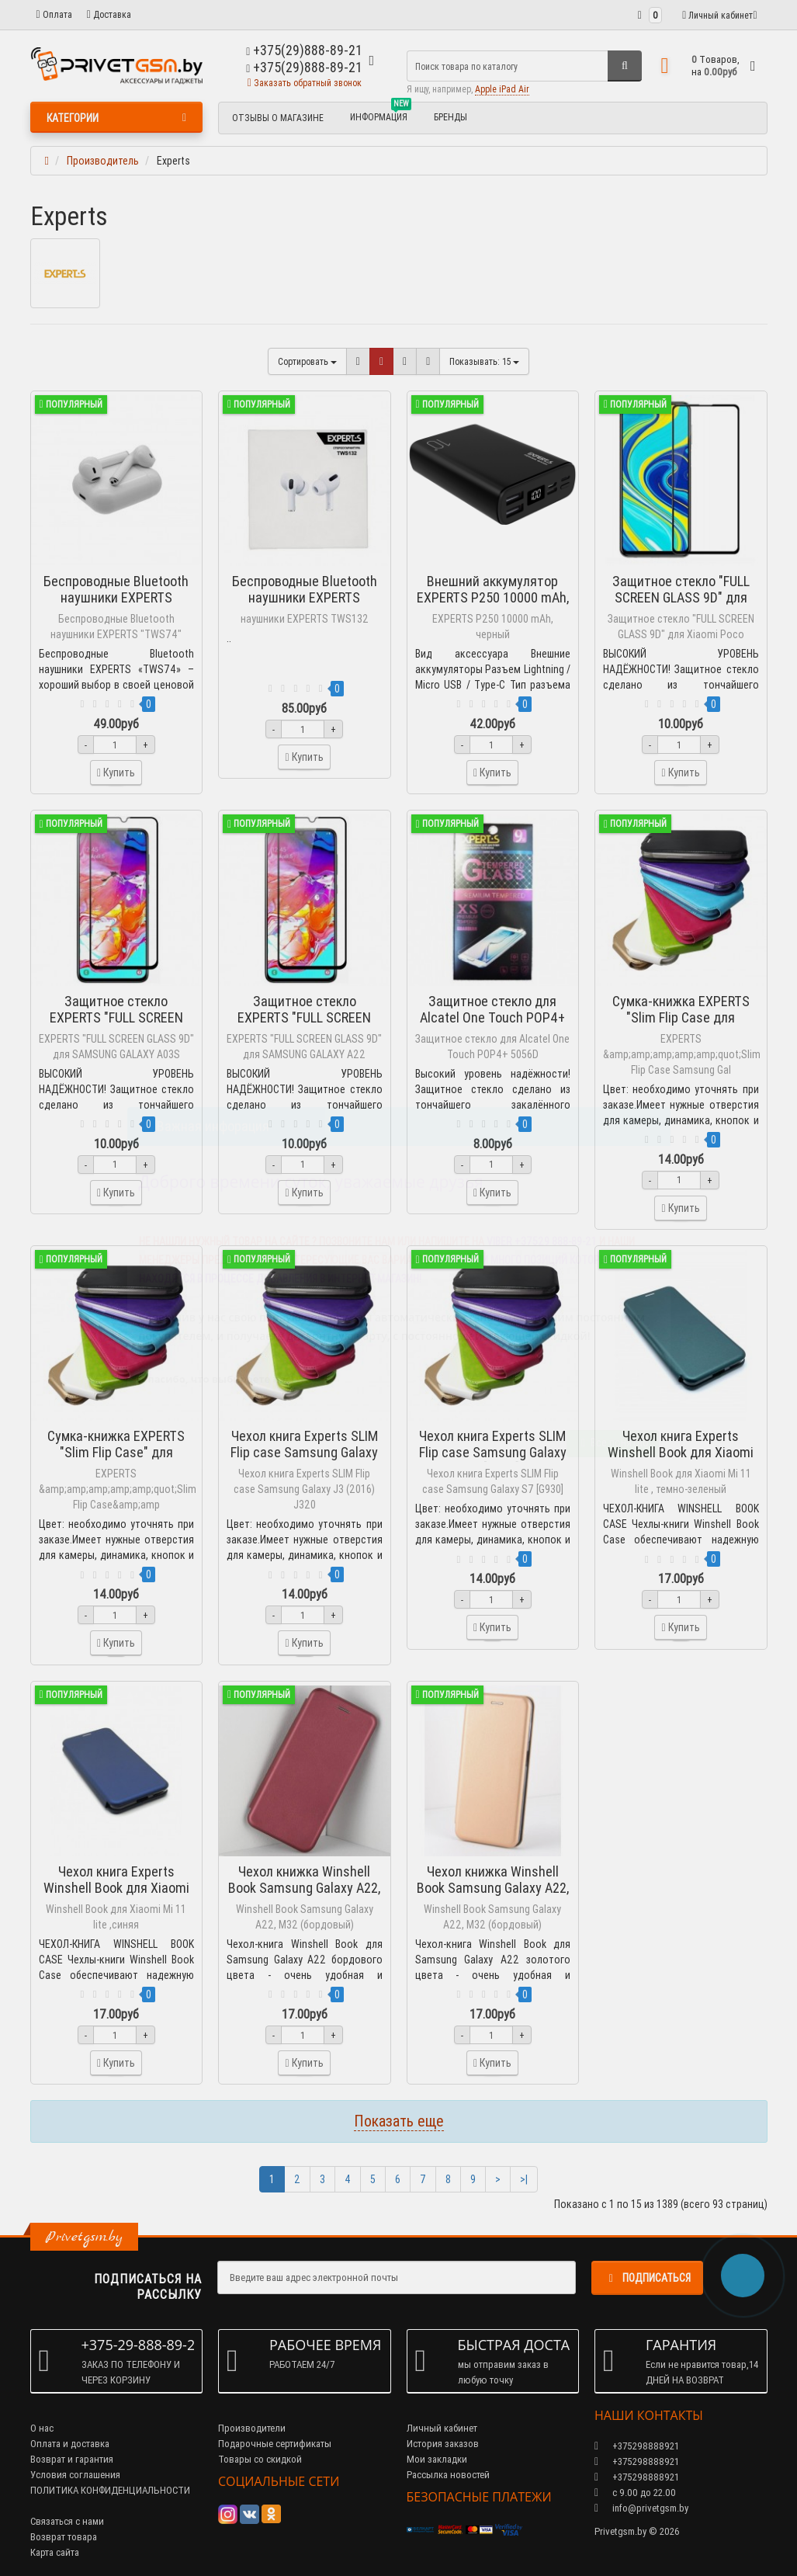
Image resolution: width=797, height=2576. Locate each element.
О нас (42, 2428)
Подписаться (647, 2278)
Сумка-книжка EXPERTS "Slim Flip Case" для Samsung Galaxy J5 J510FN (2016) (116, 1460)
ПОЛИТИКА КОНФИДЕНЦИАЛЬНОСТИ (110, 2490)
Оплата (54, 14)
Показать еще (399, 2120)
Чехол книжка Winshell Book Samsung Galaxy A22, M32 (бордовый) (304, 1888)
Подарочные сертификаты (274, 2443)
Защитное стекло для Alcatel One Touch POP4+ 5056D (492, 1017)
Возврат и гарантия (71, 2459)
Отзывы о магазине (278, 117)
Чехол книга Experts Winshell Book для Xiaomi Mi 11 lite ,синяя (116, 1888)
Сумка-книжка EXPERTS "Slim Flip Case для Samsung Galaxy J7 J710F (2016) (681, 1025)
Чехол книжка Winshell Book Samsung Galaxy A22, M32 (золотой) (493, 1888)
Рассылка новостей (448, 2474)
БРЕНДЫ (450, 117)
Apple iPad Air (502, 89)
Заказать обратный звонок (305, 83)
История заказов (443, 2443)
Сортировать (307, 361)
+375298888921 (636, 2461)
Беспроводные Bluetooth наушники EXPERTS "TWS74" (116, 597)
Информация (380, 115)
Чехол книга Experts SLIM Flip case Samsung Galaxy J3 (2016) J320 (304, 1452)
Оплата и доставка (69, 2443)
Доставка (109, 14)
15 (484, 361)
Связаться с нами (67, 2521)
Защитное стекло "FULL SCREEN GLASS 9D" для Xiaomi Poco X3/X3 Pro (681, 597)
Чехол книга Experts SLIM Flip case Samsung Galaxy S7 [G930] (493, 1452)
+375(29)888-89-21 (304, 67)
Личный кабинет (442, 2428)
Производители (252, 2428)
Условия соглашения (75, 2474)
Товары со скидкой (260, 2459)
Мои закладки (437, 2459)
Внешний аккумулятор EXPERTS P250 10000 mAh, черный (493, 597)
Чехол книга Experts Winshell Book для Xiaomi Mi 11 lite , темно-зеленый (681, 1452)
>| (524, 2179)
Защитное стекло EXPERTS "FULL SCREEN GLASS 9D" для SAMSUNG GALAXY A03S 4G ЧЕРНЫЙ (116, 1025)
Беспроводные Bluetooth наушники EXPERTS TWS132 (304, 597)
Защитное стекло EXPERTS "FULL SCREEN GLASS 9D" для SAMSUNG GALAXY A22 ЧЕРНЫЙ (304, 1025)
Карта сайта (54, 2552)
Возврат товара (63, 2536)
